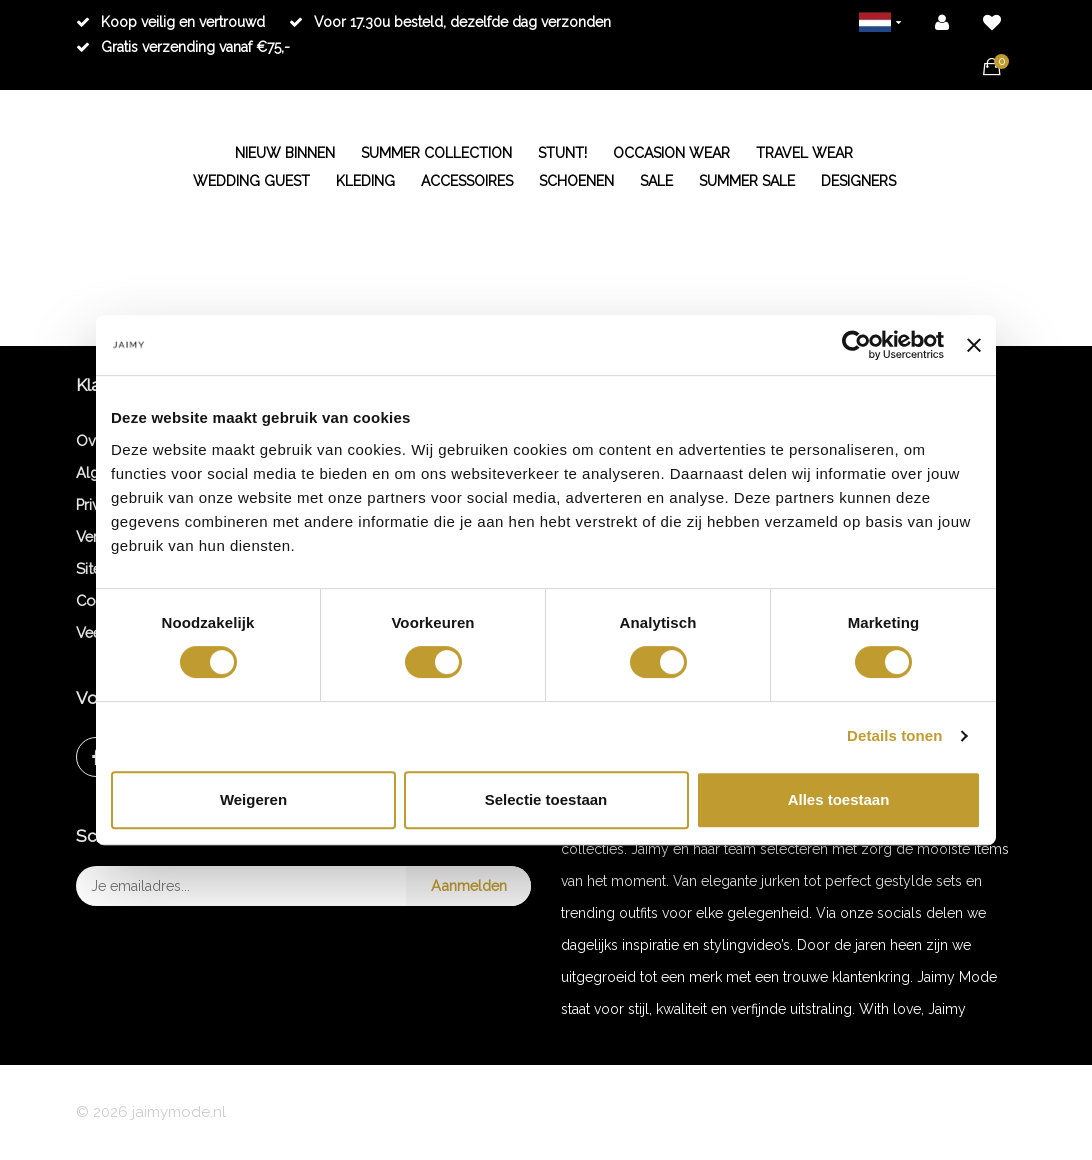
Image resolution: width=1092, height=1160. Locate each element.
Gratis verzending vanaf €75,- (183, 47)
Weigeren (253, 799)
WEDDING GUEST (251, 181)
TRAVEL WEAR (804, 153)
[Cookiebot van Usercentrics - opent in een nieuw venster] (856, 345)
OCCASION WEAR (671, 153)
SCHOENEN (576, 181)
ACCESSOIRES (467, 181)
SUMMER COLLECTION (436, 153)
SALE (656, 181)
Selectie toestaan (546, 799)
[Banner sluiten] (974, 345)
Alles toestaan (839, 799)
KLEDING (365, 181)
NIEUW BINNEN (285, 153)
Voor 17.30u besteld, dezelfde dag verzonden (450, 22)
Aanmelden (469, 885)
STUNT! (562, 153)
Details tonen (894, 735)
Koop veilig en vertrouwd (170, 22)
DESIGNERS (858, 181)
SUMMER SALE (747, 181)
